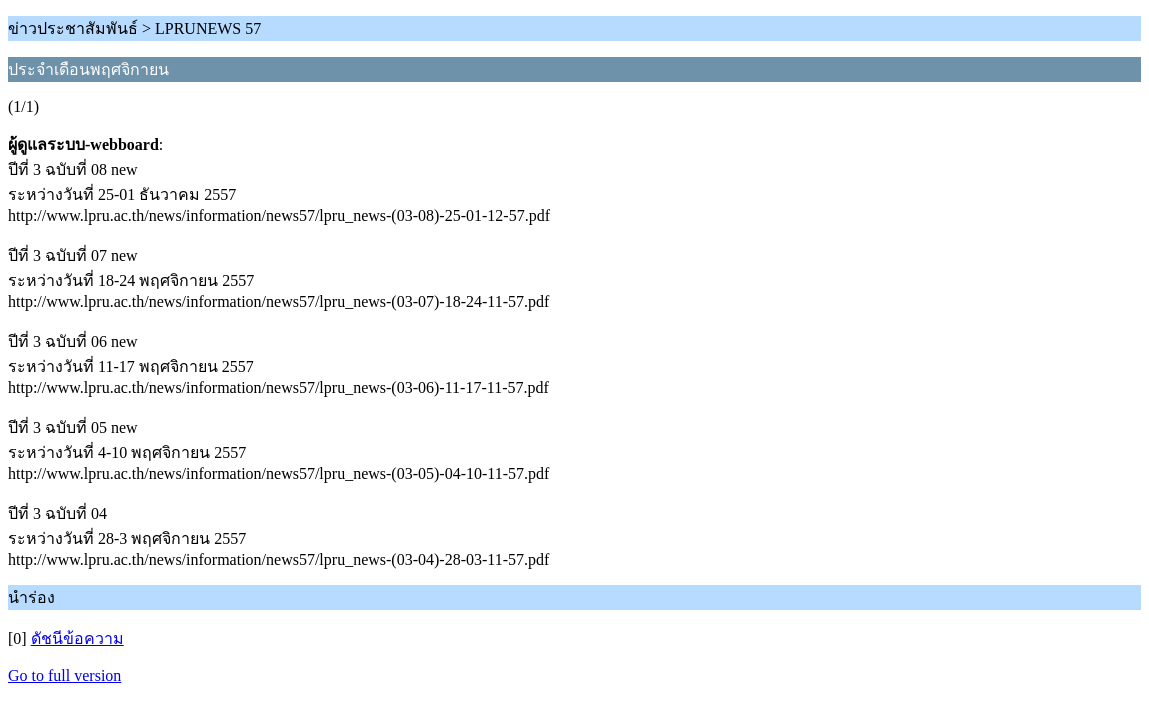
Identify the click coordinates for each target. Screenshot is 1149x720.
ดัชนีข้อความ (77, 638)
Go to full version (64, 675)
